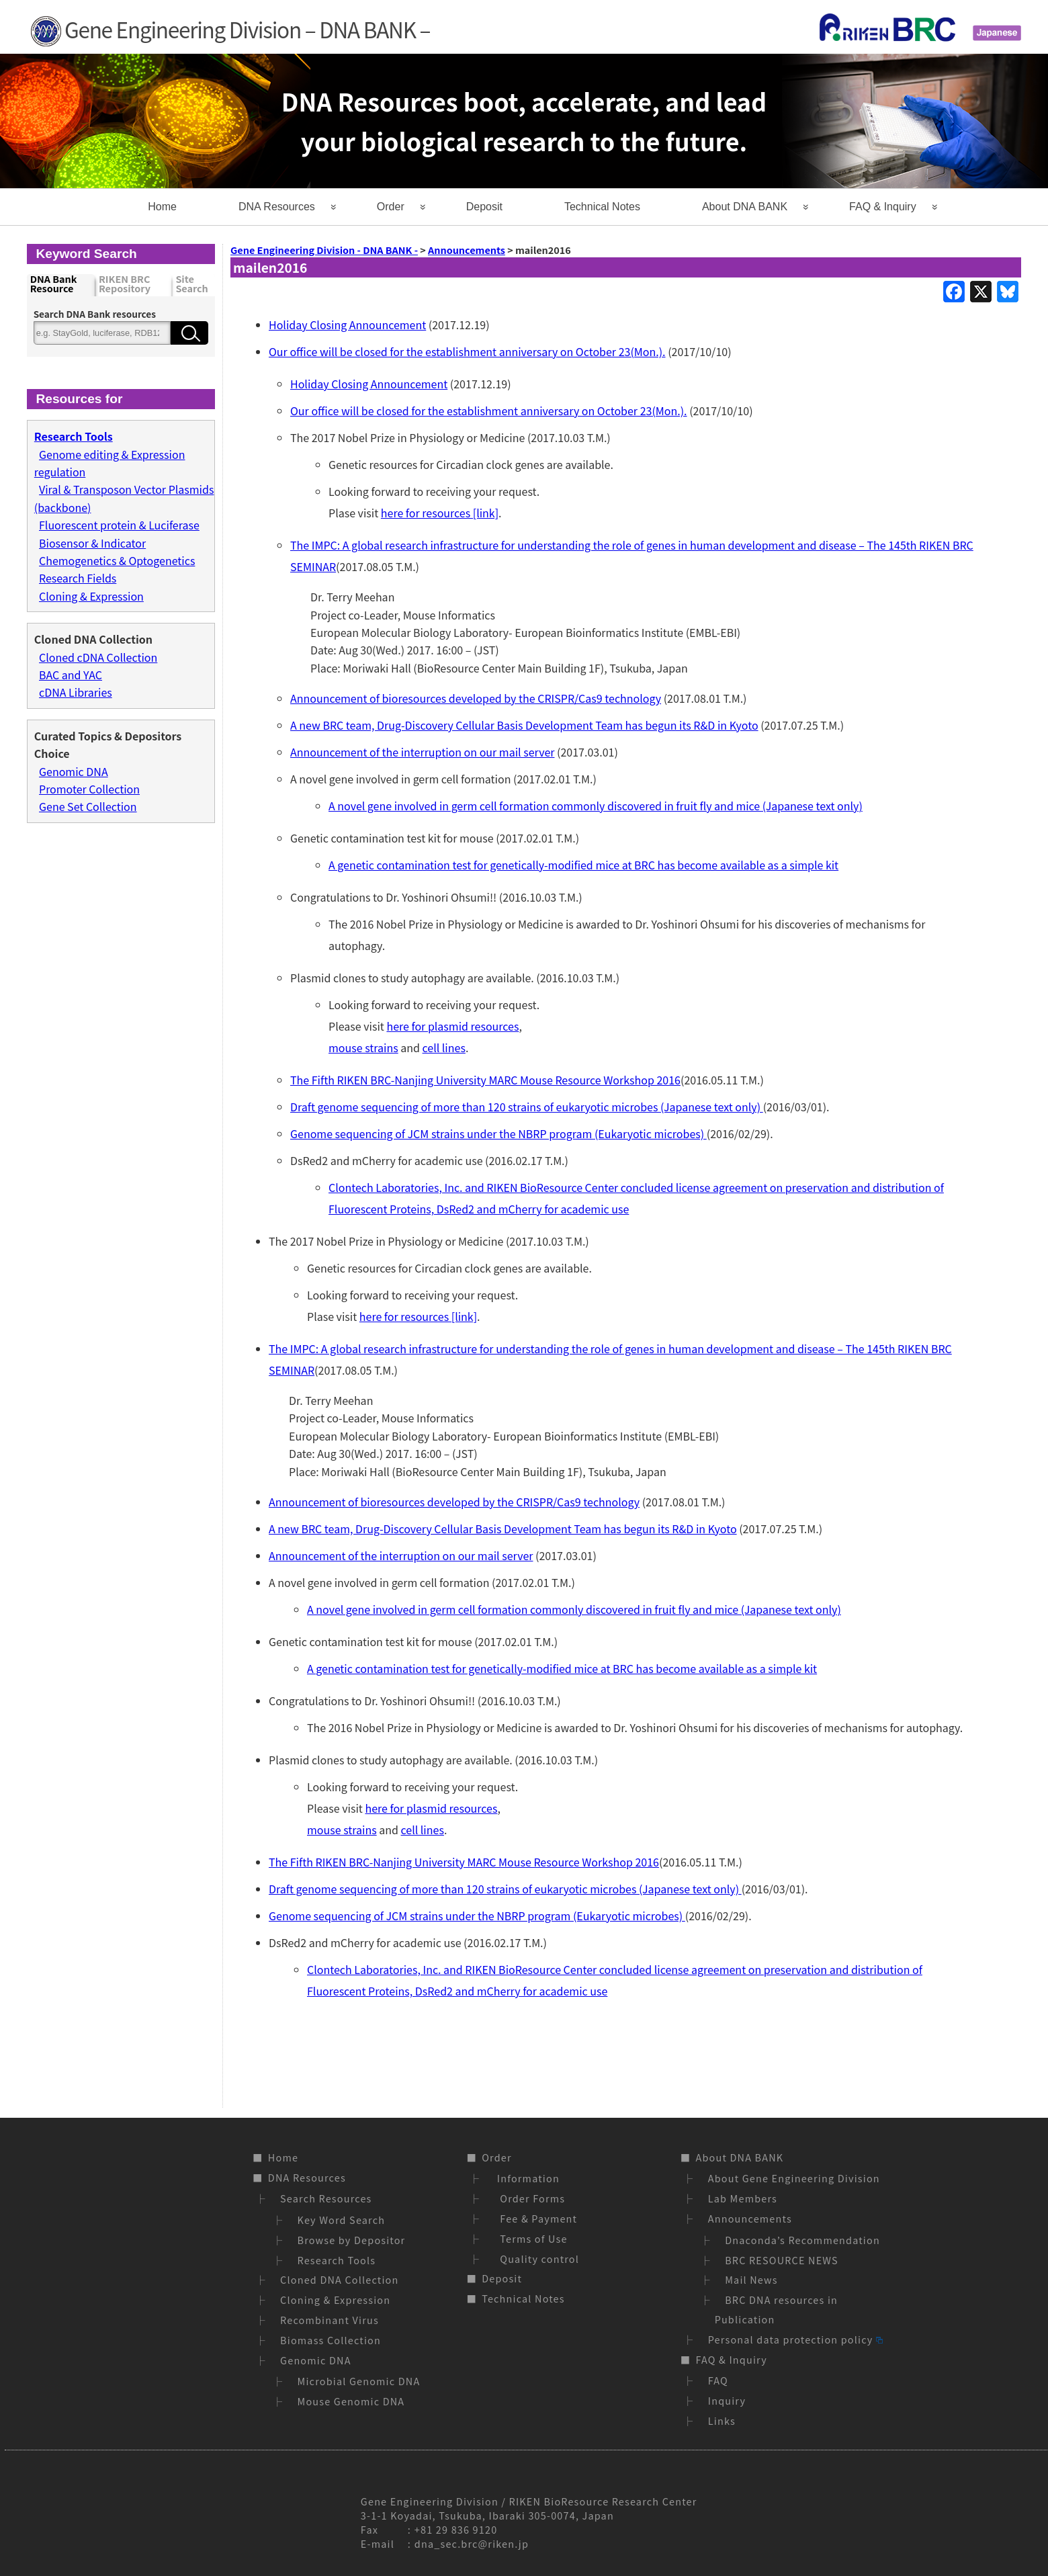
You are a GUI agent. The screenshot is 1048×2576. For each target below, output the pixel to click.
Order (390, 206)
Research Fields (77, 578)
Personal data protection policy (795, 2339)
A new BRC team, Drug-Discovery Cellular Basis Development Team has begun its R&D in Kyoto (524, 725)
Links (722, 2420)
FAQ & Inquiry (882, 206)
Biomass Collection (330, 2340)
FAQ (718, 2380)
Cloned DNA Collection (339, 2279)
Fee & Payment (535, 2218)
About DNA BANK (744, 206)
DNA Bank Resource (53, 284)
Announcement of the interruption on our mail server (422, 752)
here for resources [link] (439, 513)
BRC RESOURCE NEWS (781, 2260)
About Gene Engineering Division (794, 2178)
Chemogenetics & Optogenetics (117, 560)
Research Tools (337, 2260)
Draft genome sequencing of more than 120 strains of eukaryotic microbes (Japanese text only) (526, 1107)
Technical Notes (602, 206)
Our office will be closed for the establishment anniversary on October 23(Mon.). (467, 351)
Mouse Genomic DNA (351, 2401)
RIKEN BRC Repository (124, 284)
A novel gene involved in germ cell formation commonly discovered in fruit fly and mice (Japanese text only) (596, 806)
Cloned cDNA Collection (98, 657)
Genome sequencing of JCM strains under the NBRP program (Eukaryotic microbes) (498, 1133)
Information (526, 2178)
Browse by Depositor (352, 2240)
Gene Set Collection (88, 806)
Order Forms (529, 2198)
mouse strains (363, 1047)
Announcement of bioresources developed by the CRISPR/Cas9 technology (475, 698)
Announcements (750, 2218)
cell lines (444, 1047)
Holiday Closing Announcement (347, 324)
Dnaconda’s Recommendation (802, 2240)
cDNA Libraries (75, 692)
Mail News (751, 2279)
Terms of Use (530, 2238)
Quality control (536, 2258)
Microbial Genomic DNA (359, 2381)
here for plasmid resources (452, 1026)
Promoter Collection (89, 789)
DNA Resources (276, 206)
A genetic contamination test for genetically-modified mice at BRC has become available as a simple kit (583, 865)
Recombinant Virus (329, 2320)
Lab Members (742, 2198)
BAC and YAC (70, 675)
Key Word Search (342, 2220)
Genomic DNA (73, 771)
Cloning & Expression (91, 596)
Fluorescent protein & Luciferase (119, 525)
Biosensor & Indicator (92, 543)
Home (162, 206)
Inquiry (727, 2400)
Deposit (484, 206)
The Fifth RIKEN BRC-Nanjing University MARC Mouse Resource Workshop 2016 (485, 1080)
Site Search (191, 284)
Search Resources (326, 2198)
